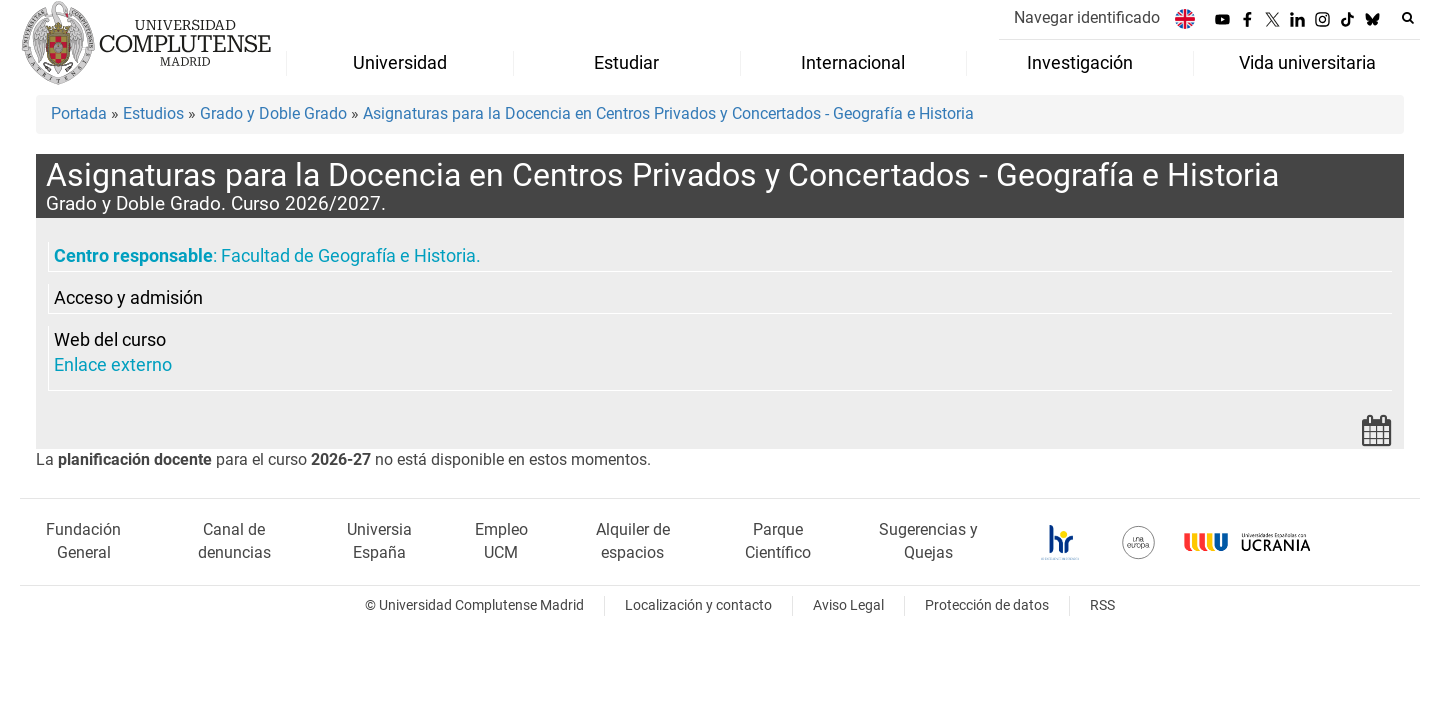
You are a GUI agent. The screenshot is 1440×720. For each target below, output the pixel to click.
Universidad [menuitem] (400, 63)
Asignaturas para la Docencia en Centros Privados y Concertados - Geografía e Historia (668, 113)
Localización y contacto (698, 605)
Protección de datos (987, 605)
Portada (79, 113)
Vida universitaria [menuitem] (1307, 63)
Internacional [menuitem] (853, 63)
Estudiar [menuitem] (626, 63)
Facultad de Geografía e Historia (348, 256)
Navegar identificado (1087, 17)
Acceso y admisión (128, 298)
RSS (1102, 605)
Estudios (153, 113)
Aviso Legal (848, 605)
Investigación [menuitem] (1080, 63)
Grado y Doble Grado (273, 113)
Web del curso (110, 340)
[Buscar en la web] (1408, 18)
